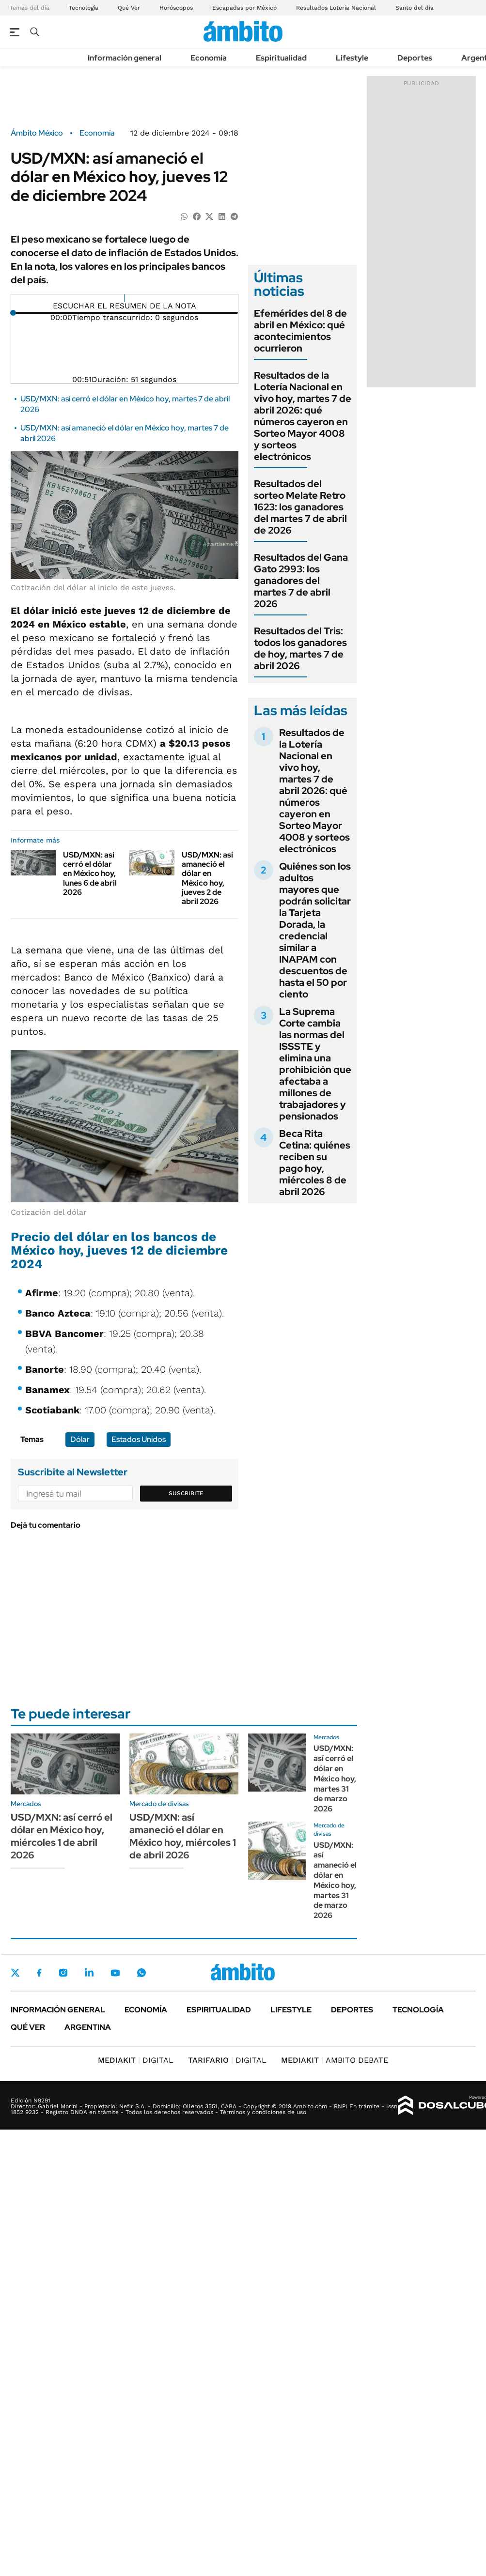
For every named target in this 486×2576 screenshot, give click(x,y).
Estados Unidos (138, 1439)
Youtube (115, 1973)
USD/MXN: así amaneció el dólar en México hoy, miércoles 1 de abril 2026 (182, 1836)
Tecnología (83, 7)
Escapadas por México (244, 7)
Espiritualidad (281, 58)
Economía (208, 58)
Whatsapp (141, 1972)
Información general (124, 58)
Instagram (63, 1972)
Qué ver (28, 2027)
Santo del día (414, 7)
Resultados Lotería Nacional (336, 7)
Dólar (80, 1439)
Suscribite (186, 1493)
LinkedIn (89, 1972)
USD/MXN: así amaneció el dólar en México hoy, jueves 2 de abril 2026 (207, 878)
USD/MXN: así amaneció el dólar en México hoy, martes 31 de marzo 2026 (335, 1880)
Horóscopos (176, 7)
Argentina (87, 2027)
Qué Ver (129, 7)
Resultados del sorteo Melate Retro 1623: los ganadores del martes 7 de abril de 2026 (300, 507)
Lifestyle (352, 58)
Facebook (39, 1972)
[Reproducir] (124, 298)
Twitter (15, 1973)
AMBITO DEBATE (334, 2060)
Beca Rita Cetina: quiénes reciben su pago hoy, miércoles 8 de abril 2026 (314, 1162)
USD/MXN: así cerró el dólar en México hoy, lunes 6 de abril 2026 (90, 873)
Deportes (414, 58)
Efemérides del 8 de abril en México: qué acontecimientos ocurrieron (300, 330)
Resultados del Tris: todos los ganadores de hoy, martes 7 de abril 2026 (300, 648)
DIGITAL (135, 2060)
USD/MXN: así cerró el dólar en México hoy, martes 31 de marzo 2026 (335, 1778)
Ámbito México (37, 133)
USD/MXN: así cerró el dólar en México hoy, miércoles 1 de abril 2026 (61, 1836)
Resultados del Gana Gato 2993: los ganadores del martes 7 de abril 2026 (301, 580)
